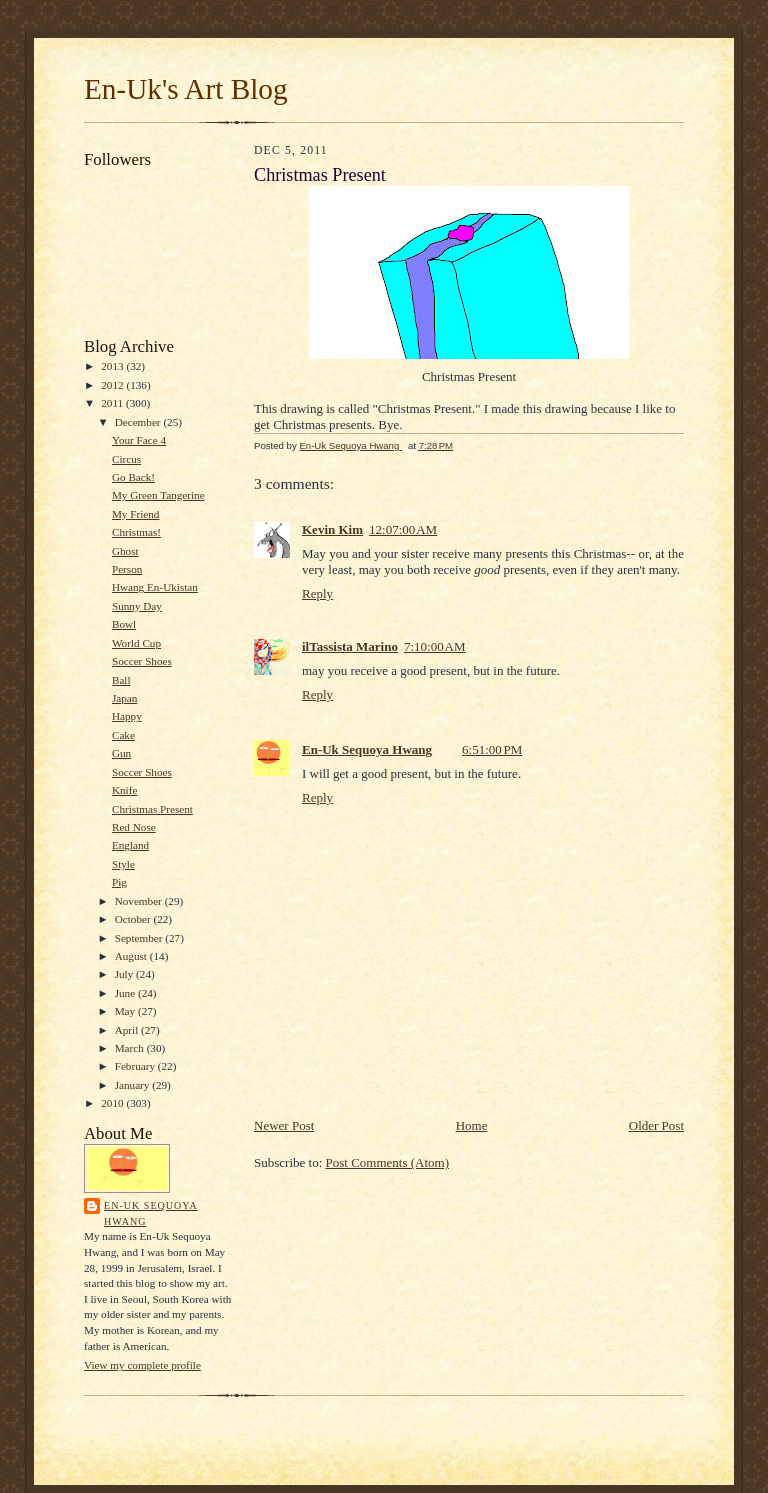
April (128, 1030)
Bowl (124, 624)
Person (127, 569)
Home (472, 1125)
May (126, 1011)
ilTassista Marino (350, 646)
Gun (121, 753)
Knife (124, 790)
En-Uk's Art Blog (186, 89)
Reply (317, 593)
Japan (124, 698)
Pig (119, 882)
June (126, 993)
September (140, 938)
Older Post (656, 1125)
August (132, 956)
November (140, 901)
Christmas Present (152, 809)
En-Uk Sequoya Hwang (151, 1213)
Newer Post (284, 1125)
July (125, 974)
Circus (126, 459)
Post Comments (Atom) (388, 1162)
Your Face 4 (139, 440)
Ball (121, 680)
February (136, 1066)
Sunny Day (137, 606)
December (139, 422)
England (130, 845)
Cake (123, 735)
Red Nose (134, 827)
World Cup (136, 643)
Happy (127, 716)
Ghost (125, 551)
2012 (113, 385)
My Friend (135, 514)
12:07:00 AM (403, 529)
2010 (113, 1103)
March (131, 1048)
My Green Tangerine (158, 495)
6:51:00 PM (492, 749)
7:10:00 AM (435, 646)
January (134, 1085)
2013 (113, 366)
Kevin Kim (332, 529)
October (134, 919)
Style (123, 864)
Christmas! (136, 532)
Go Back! (133, 477)
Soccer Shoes (142, 661)
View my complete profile (142, 1365)
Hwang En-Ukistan (155, 587)
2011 (113, 403)
